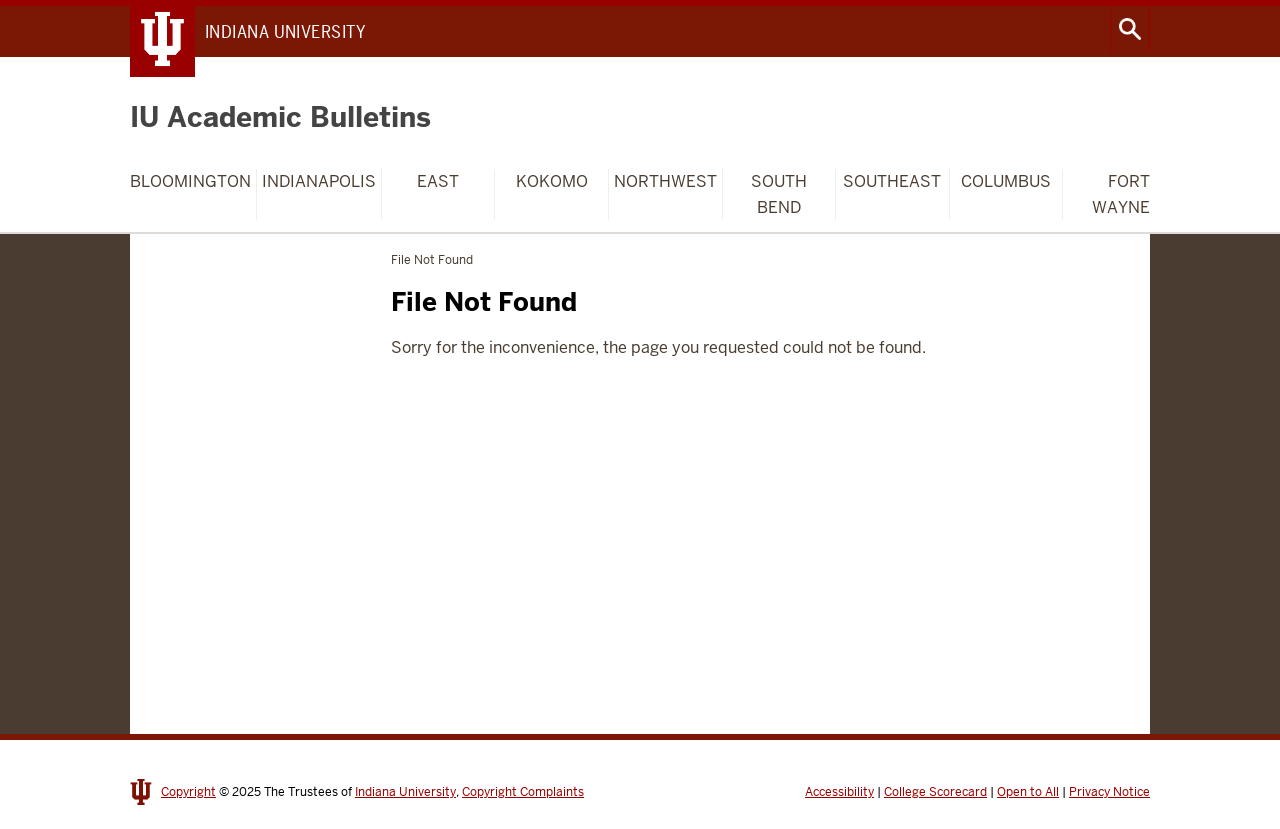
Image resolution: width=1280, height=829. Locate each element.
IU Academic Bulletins (280, 117)
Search (1130, 29)
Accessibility (839, 792)
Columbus (1006, 181)
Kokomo (552, 181)
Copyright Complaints (523, 792)
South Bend (779, 194)
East (438, 181)
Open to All (1028, 792)
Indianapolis (319, 181)
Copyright (188, 792)
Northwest (665, 181)
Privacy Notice (1109, 792)
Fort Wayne (1121, 194)
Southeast (892, 181)
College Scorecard (935, 792)
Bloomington (190, 181)
